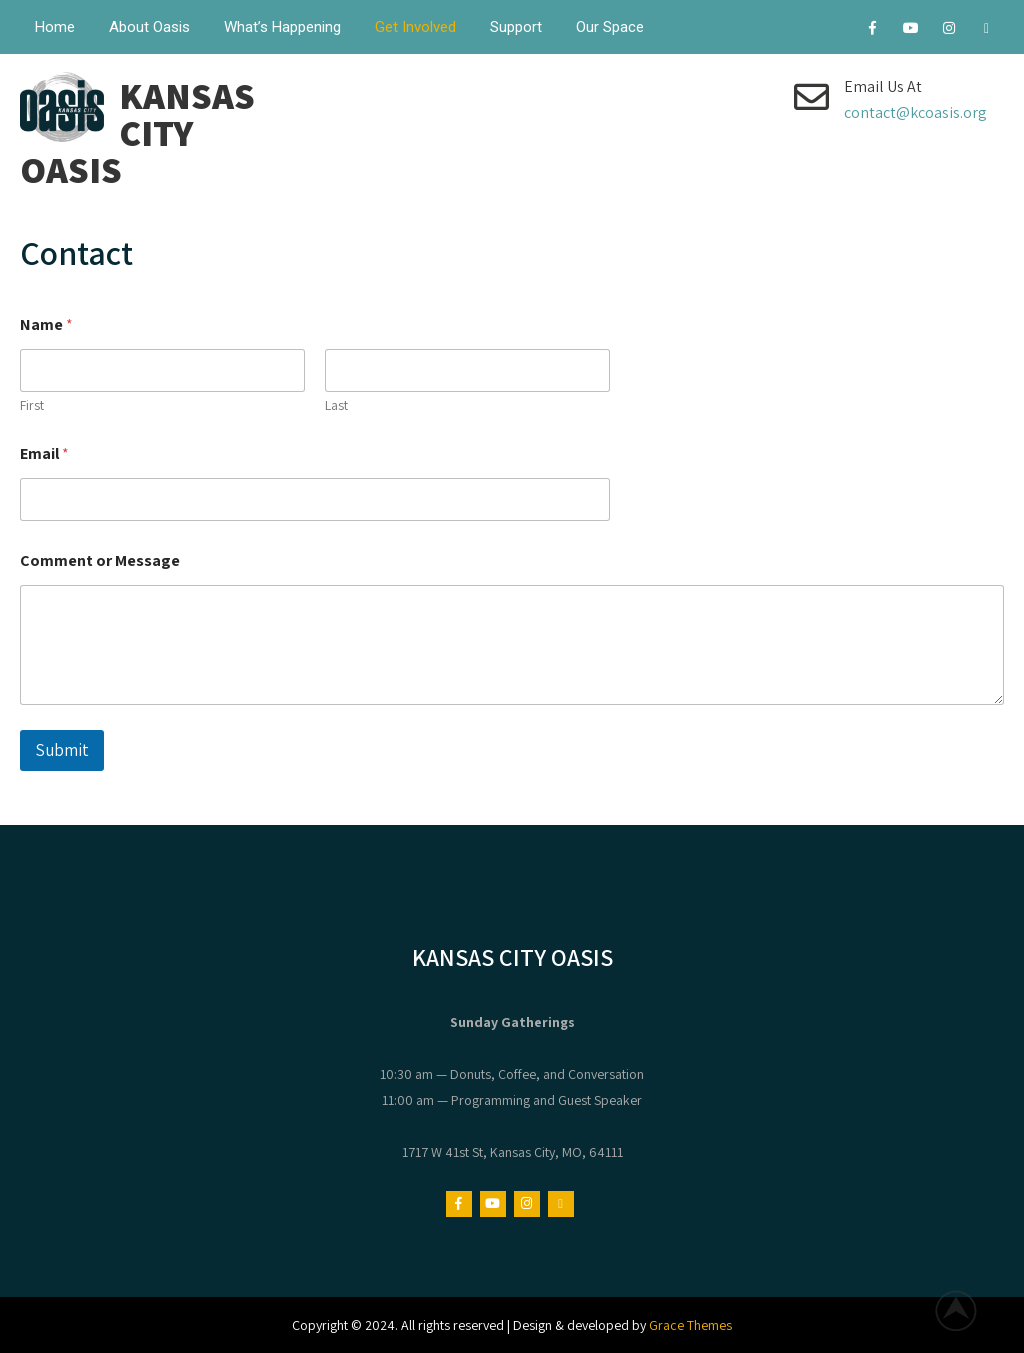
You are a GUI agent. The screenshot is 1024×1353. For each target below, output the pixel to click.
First (32, 405)
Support (516, 27)
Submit (62, 750)
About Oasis (149, 27)
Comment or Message (100, 560)
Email (44, 453)
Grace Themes (690, 1325)
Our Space (610, 27)
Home (55, 27)
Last (336, 405)
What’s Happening (282, 27)
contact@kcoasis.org (915, 112)
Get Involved (415, 27)
